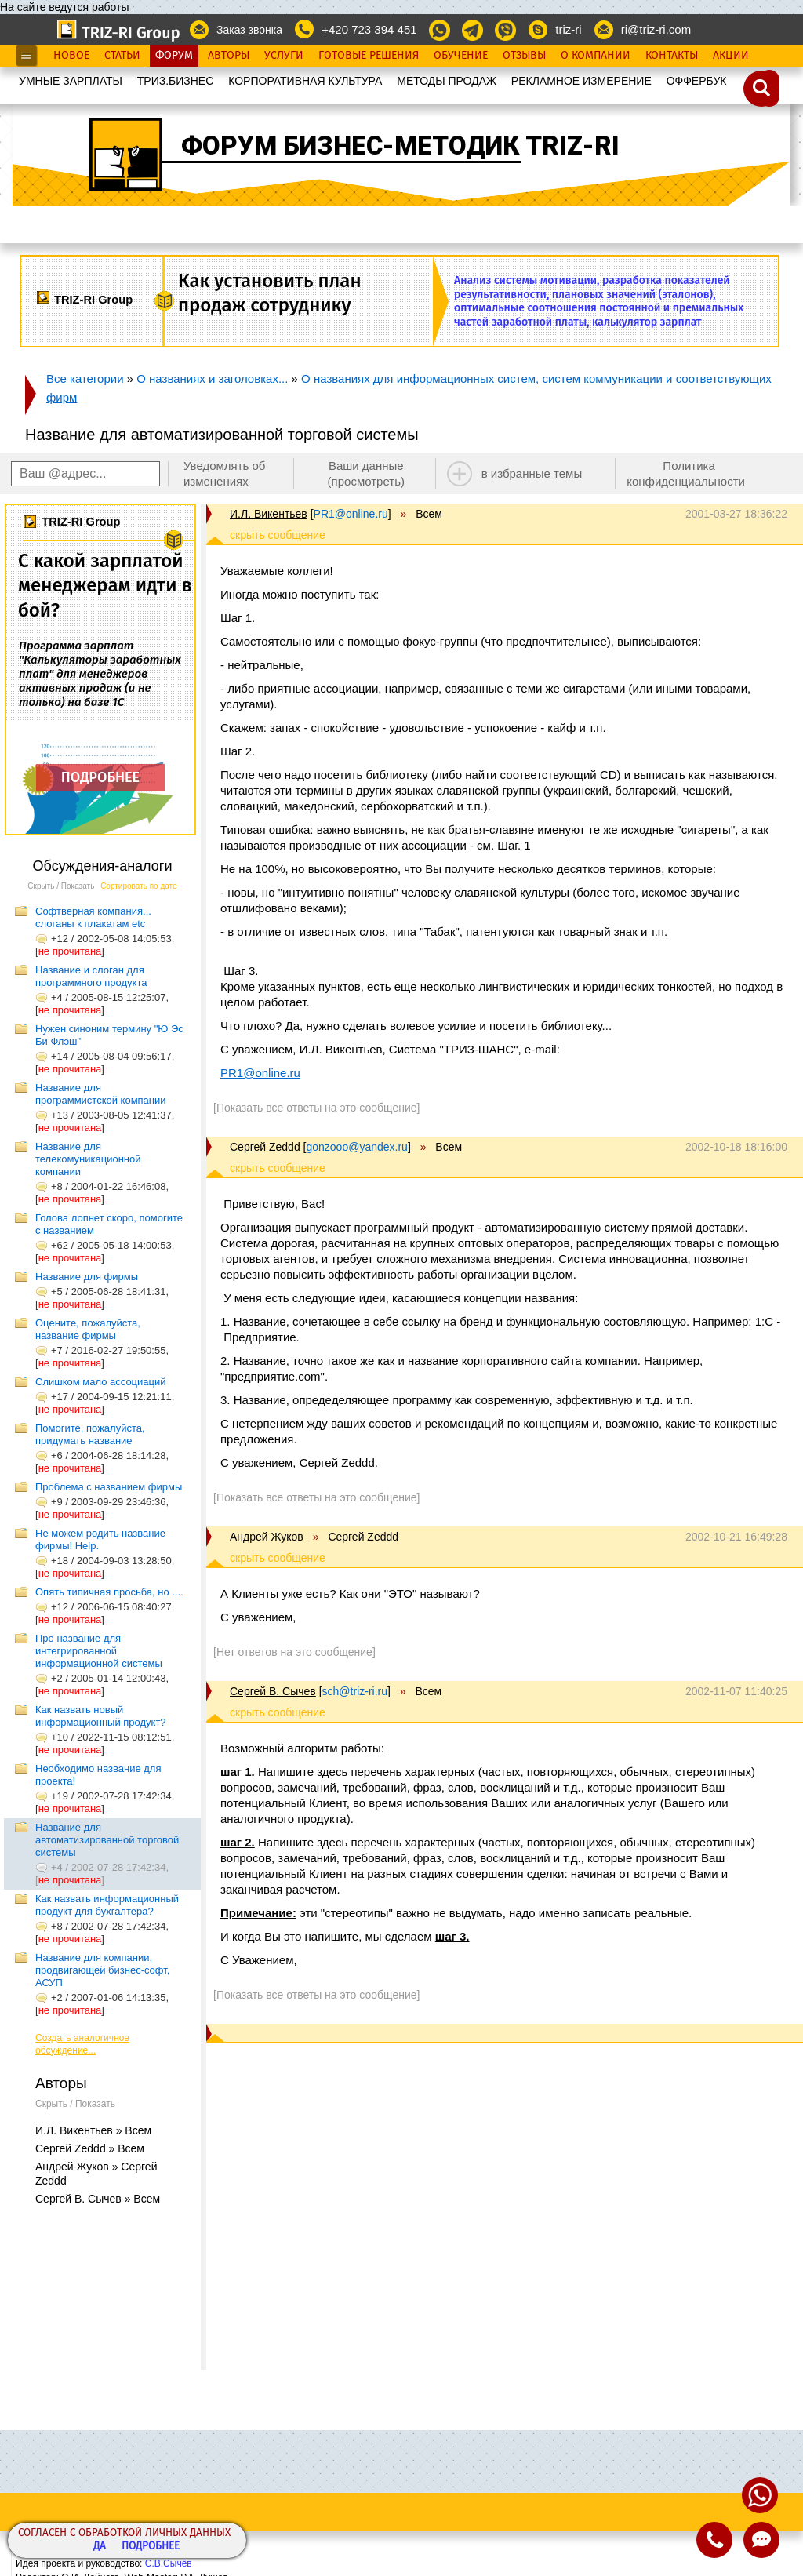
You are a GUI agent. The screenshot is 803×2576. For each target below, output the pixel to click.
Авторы (228, 55)
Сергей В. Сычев (273, 1691)
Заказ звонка (249, 30)
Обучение (461, 55)
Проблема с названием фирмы (108, 1487)
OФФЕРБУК (697, 81)
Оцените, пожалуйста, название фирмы (87, 1329)
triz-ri (568, 29)
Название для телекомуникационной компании (88, 1159)
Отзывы (524, 55)
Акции (731, 55)
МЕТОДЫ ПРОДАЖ (446, 81)
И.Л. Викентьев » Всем (93, 2130)
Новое (71, 55)
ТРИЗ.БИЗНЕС (175, 81)
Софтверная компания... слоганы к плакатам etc (93, 917)
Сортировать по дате (138, 886)
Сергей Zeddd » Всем (89, 2148)
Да (99, 2546)
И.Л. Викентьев (268, 514)
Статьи (122, 55)
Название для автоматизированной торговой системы (107, 1839)
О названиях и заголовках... (212, 378)
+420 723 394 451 (369, 29)
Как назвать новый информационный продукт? (100, 1716)
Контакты (671, 55)
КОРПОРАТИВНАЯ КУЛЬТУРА (305, 81)
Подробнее (151, 2546)
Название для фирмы (86, 1277)
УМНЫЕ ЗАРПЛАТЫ (70, 81)
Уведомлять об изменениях (224, 473)
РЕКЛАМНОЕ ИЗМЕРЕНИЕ (581, 81)
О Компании (595, 55)
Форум (174, 55)
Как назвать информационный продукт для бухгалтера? (107, 1905)
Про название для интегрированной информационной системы (98, 1650)
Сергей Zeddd (265, 1147)
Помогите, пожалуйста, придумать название (90, 1434)
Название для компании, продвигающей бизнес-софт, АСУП (102, 1970)
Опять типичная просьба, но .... (109, 1592)
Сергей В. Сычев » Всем (97, 2198)
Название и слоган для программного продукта (91, 976)
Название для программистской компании (100, 1094)
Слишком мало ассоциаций (100, 1382)
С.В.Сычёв (168, 2563)
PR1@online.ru (260, 1072)
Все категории (85, 378)
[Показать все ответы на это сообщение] (316, 1107)
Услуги (283, 55)
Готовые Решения (368, 55)
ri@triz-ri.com (656, 29)
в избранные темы (532, 473)
